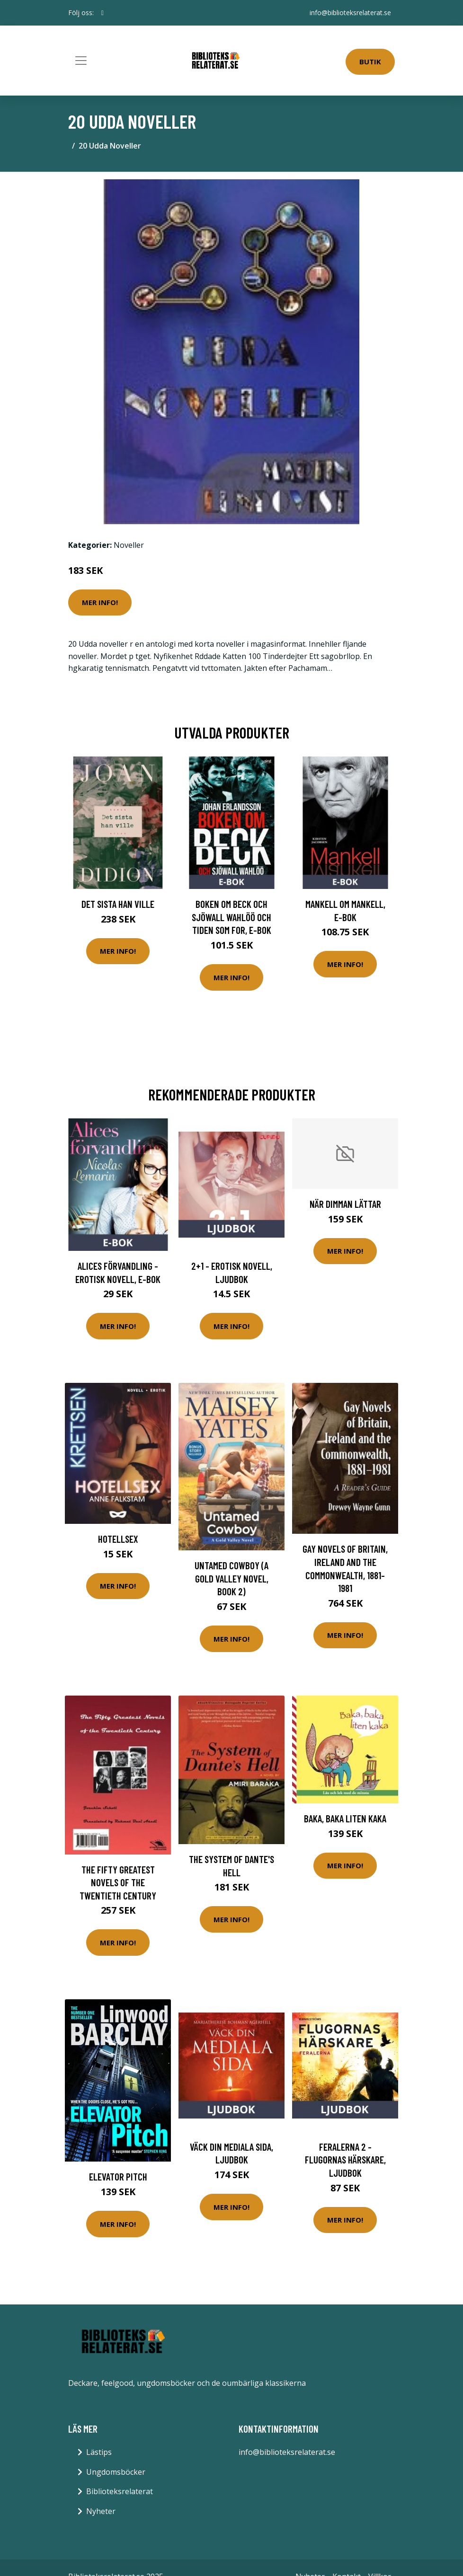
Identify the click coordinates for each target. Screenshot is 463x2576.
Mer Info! (100, 602)
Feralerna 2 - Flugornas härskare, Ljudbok (345, 2160)
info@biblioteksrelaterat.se (350, 12)
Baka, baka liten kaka (345, 1818)
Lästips (99, 2452)
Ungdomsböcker (115, 2472)
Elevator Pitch (118, 2176)
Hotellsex (118, 1539)
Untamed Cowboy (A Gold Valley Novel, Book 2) (231, 1578)
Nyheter (101, 2511)
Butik (370, 61)
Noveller (129, 545)
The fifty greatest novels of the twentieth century (118, 1882)
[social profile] (102, 13)
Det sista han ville (117, 904)
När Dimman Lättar (345, 1204)
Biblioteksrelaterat (119, 2491)
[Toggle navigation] (81, 61)
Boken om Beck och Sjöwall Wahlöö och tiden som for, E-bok (231, 917)
